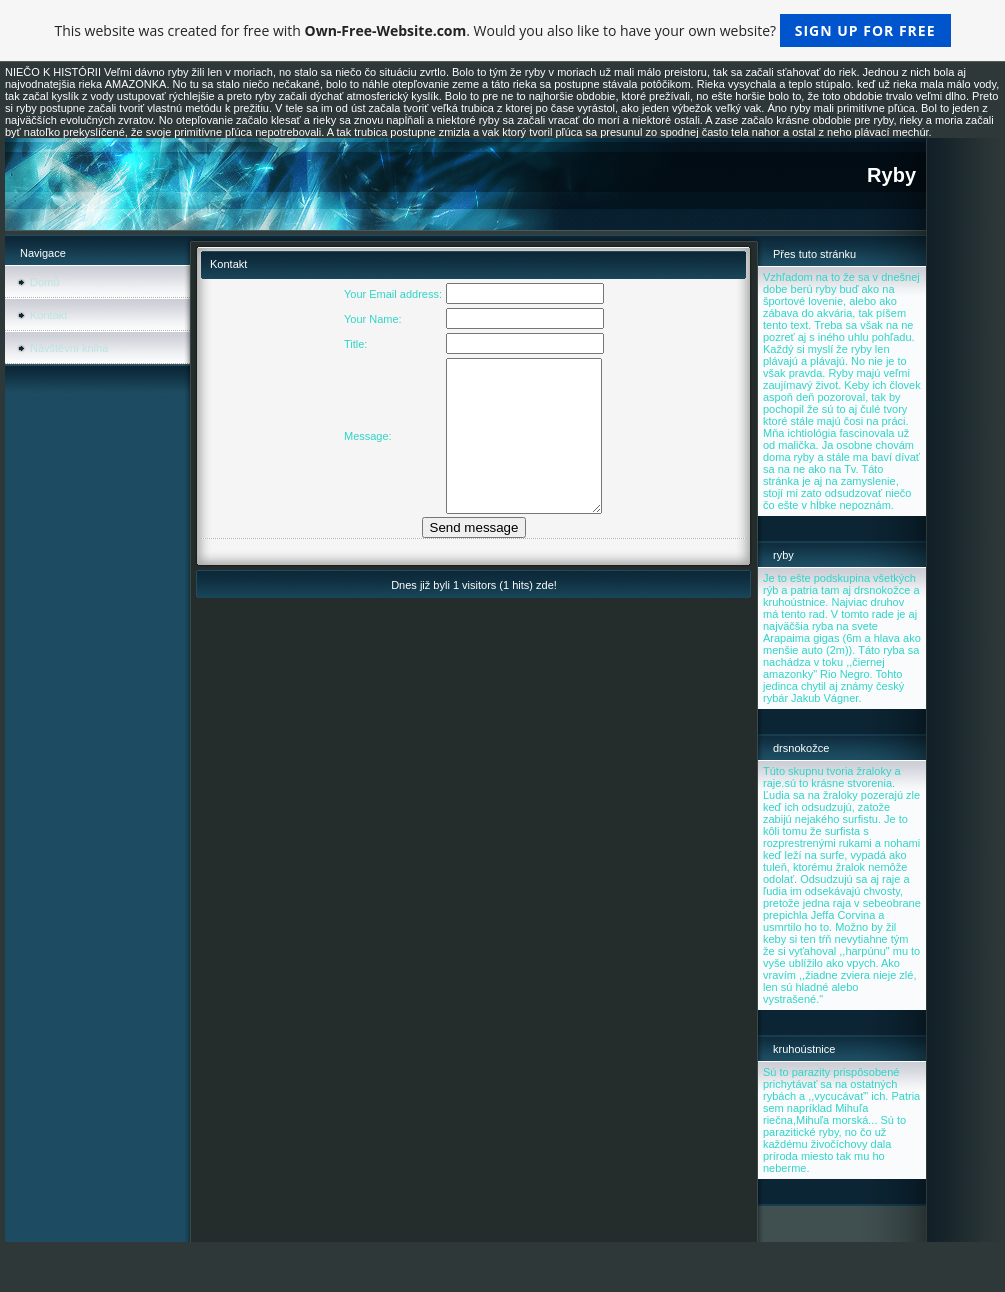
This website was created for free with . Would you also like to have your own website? (502, 30)
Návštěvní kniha (69, 348)
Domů (44, 282)
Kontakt (48, 315)
